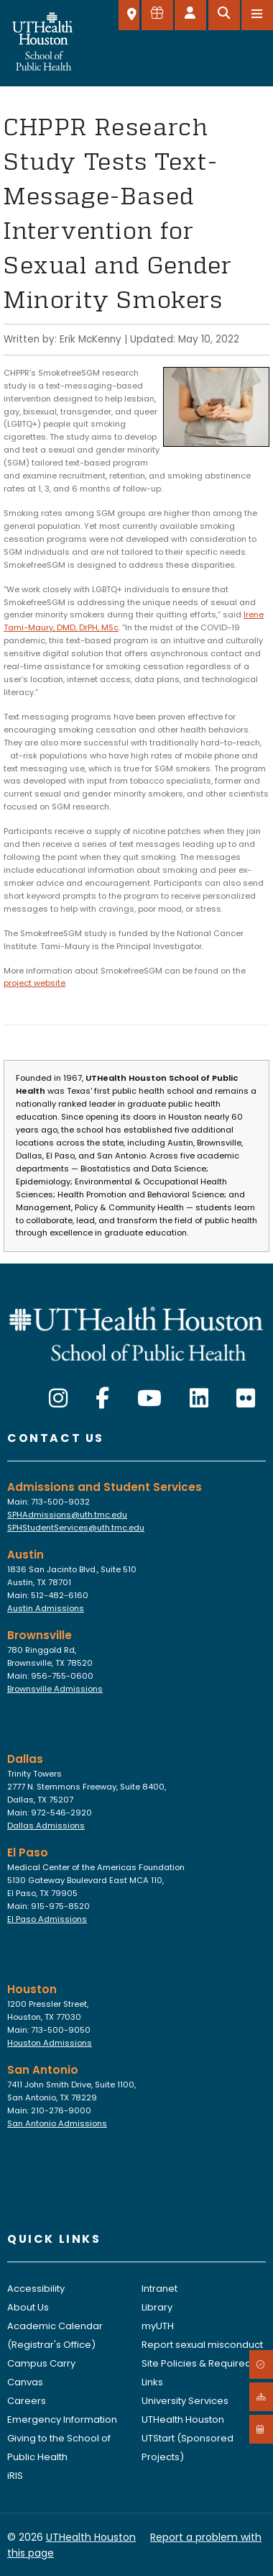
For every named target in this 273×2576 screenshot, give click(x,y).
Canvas (25, 2382)
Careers (26, 2401)
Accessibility (36, 2288)
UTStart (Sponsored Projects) (187, 2447)
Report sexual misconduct (202, 2344)
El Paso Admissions (47, 1919)
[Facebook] (102, 1399)
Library (157, 2307)
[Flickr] (245, 1399)
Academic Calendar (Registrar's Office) (55, 2335)
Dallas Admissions (46, 1825)
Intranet (159, 2288)
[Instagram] (58, 1399)
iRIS (15, 2475)
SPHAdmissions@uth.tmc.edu (67, 1514)
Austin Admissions (45, 1608)
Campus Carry (41, 2363)
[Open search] (224, 15)
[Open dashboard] (190, 15)
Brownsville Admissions (55, 1689)
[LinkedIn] (199, 1399)
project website (34, 983)
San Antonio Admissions (57, 2123)
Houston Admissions (49, 2043)
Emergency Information (62, 2419)
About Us (28, 2307)
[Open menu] (257, 15)
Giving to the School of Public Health (59, 2447)
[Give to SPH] (157, 15)
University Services (185, 2401)
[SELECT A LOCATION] (129, 15)
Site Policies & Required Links (196, 2373)
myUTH (158, 2326)
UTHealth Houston (183, 2419)
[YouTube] (149, 1399)
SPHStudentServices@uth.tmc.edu (75, 1527)
